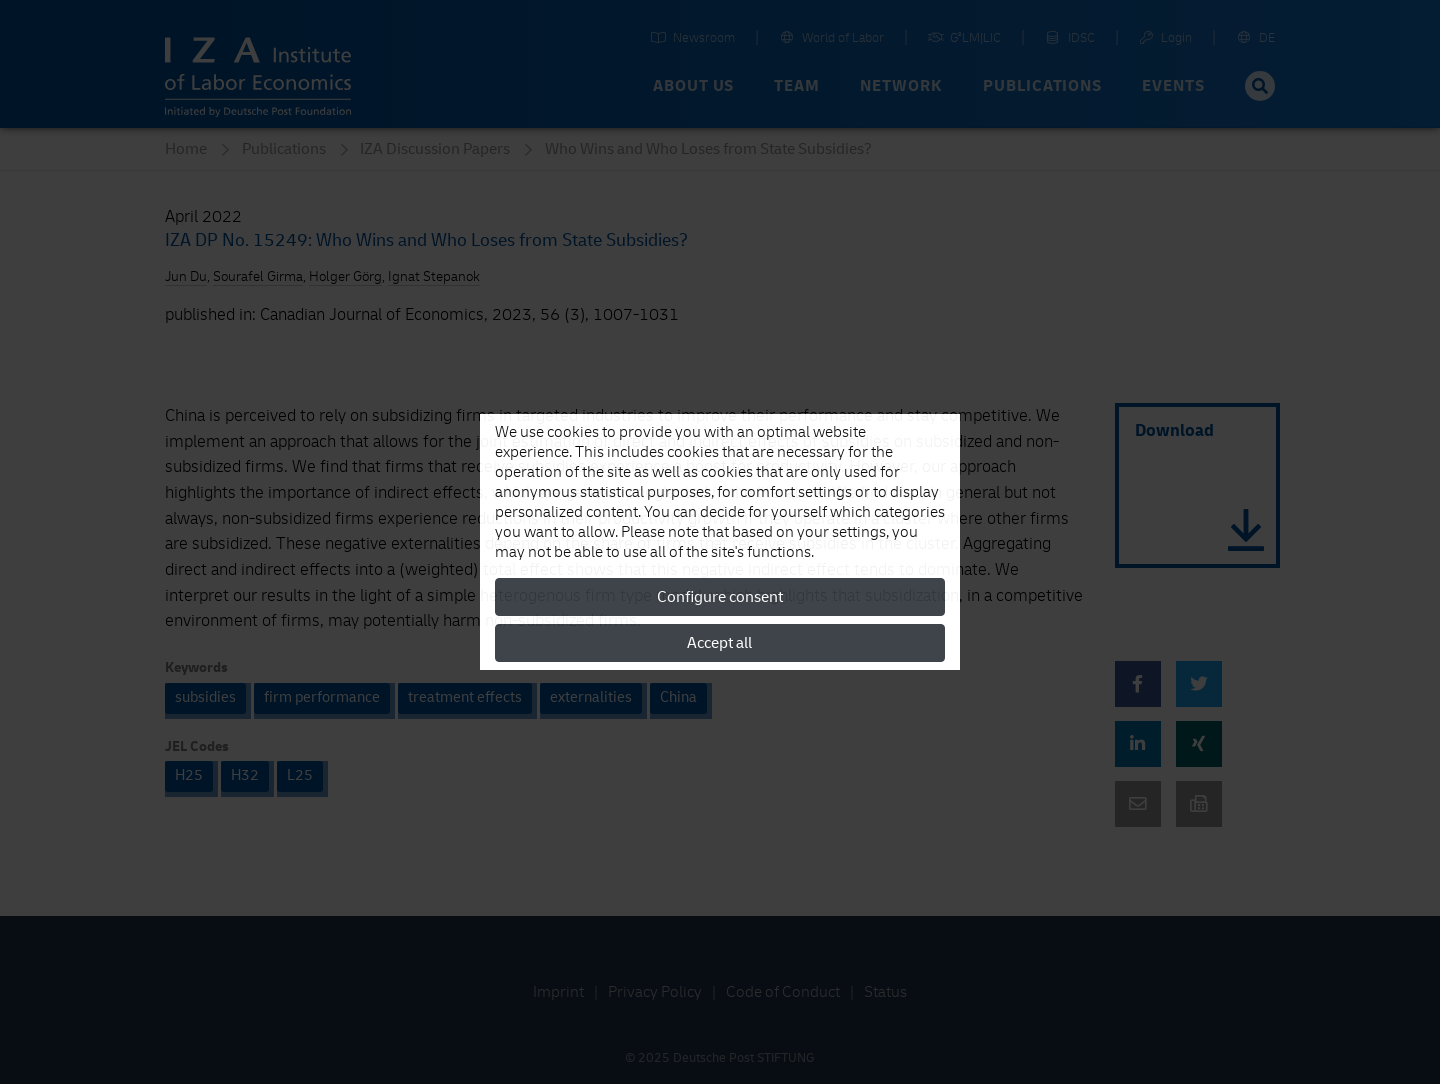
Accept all (719, 643)
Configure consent (720, 597)
